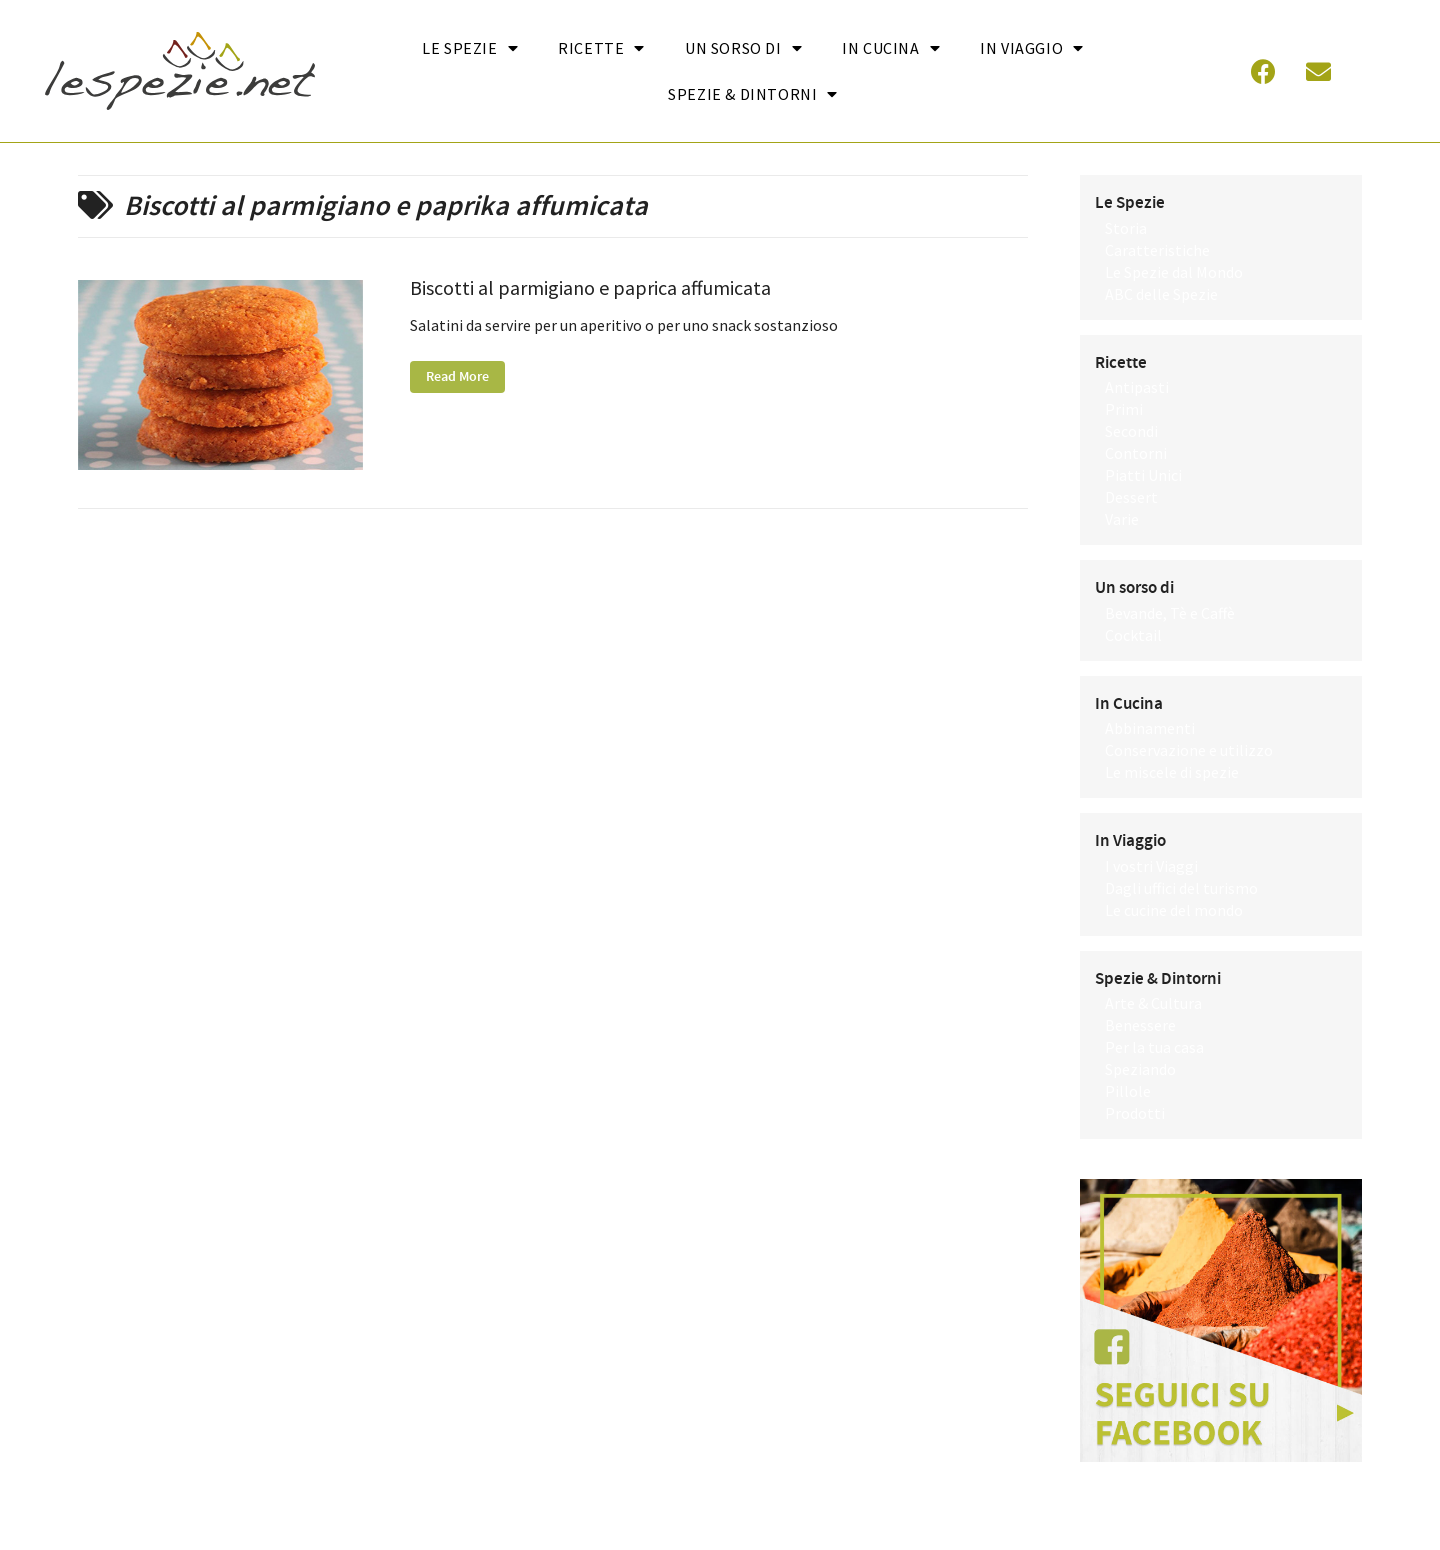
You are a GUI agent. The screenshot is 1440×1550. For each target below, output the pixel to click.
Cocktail (1133, 635)
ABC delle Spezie (1161, 294)
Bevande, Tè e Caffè (1170, 613)
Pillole (1128, 1091)
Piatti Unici (1143, 475)
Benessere (1140, 1025)
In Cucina (1129, 704)
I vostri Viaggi (1151, 866)
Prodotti (1135, 1113)
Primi (1124, 409)
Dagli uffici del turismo (1181, 888)
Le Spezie (470, 48)
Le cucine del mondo (1174, 910)
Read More (457, 377)
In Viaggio (1032, 48)
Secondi (1131, 431)
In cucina (891, 48)
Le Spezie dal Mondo (1174, 272)
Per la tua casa (1154, 1047)
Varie (1122, 519)
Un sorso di (743, 48)
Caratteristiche (1157, 250)
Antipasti (1137, 387)
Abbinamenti (1150, 728)
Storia (1126, 228)
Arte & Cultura (1153, 1003)
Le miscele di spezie (1172, 772)
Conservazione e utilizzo (1189, 750)
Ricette (601, 48)
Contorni (1136, 453)
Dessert (1131, 497)
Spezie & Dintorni (753, 94)
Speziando (1140, 1069)
